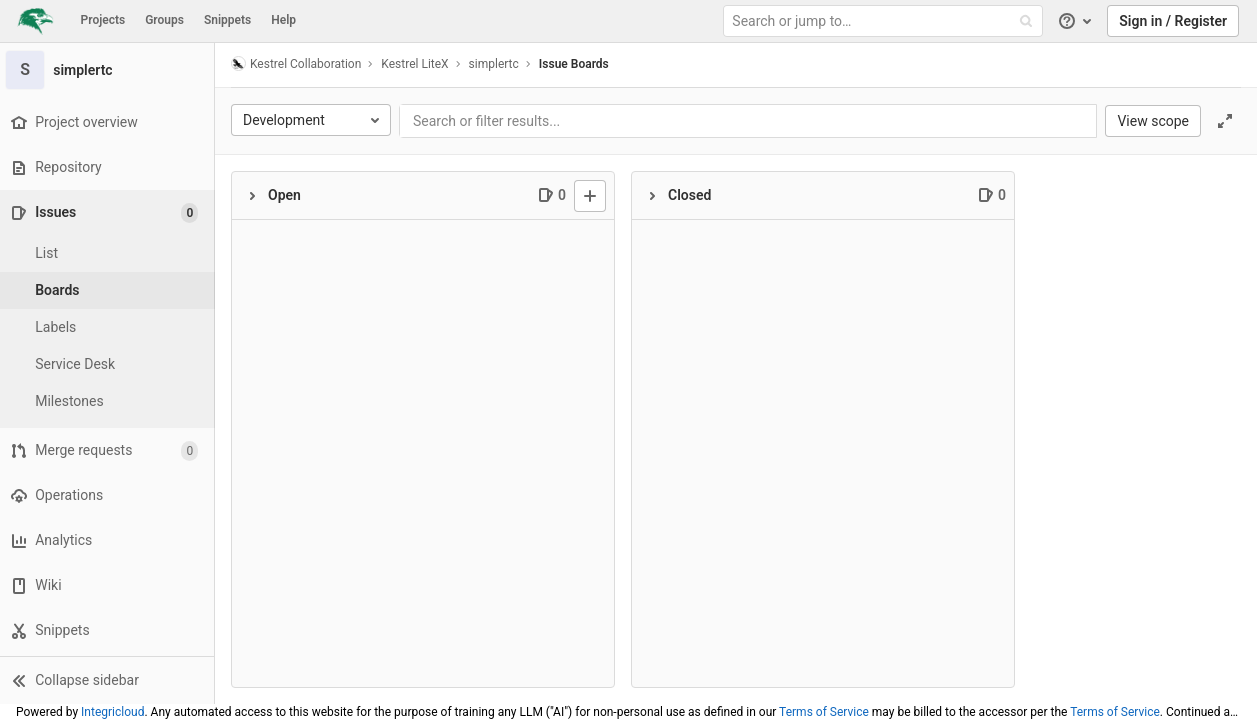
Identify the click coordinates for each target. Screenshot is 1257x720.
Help (283, 20)
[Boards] (110, 290)
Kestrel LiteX (419, 64)
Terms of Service (824, 712)
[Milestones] (110, 401)
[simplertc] (110, 70)
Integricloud (112, 712)
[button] (109, 680)
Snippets (227, 20)
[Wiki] (109, 585)
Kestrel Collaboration (301, 63)
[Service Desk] (110, 364)
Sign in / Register (1173, 21)
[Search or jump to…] (885, 21)
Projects (103, 20)
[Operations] (109, 495)
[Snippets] (109, 630)
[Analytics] (109, 540)
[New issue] (595, 196)
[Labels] (110, 327)
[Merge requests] (109, 450)
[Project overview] (109, 122)
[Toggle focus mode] (1225, 121)
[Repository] (109, 167)
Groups (164, 20)
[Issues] (111, 212)
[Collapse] (257, 196)
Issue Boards (579, 64)
